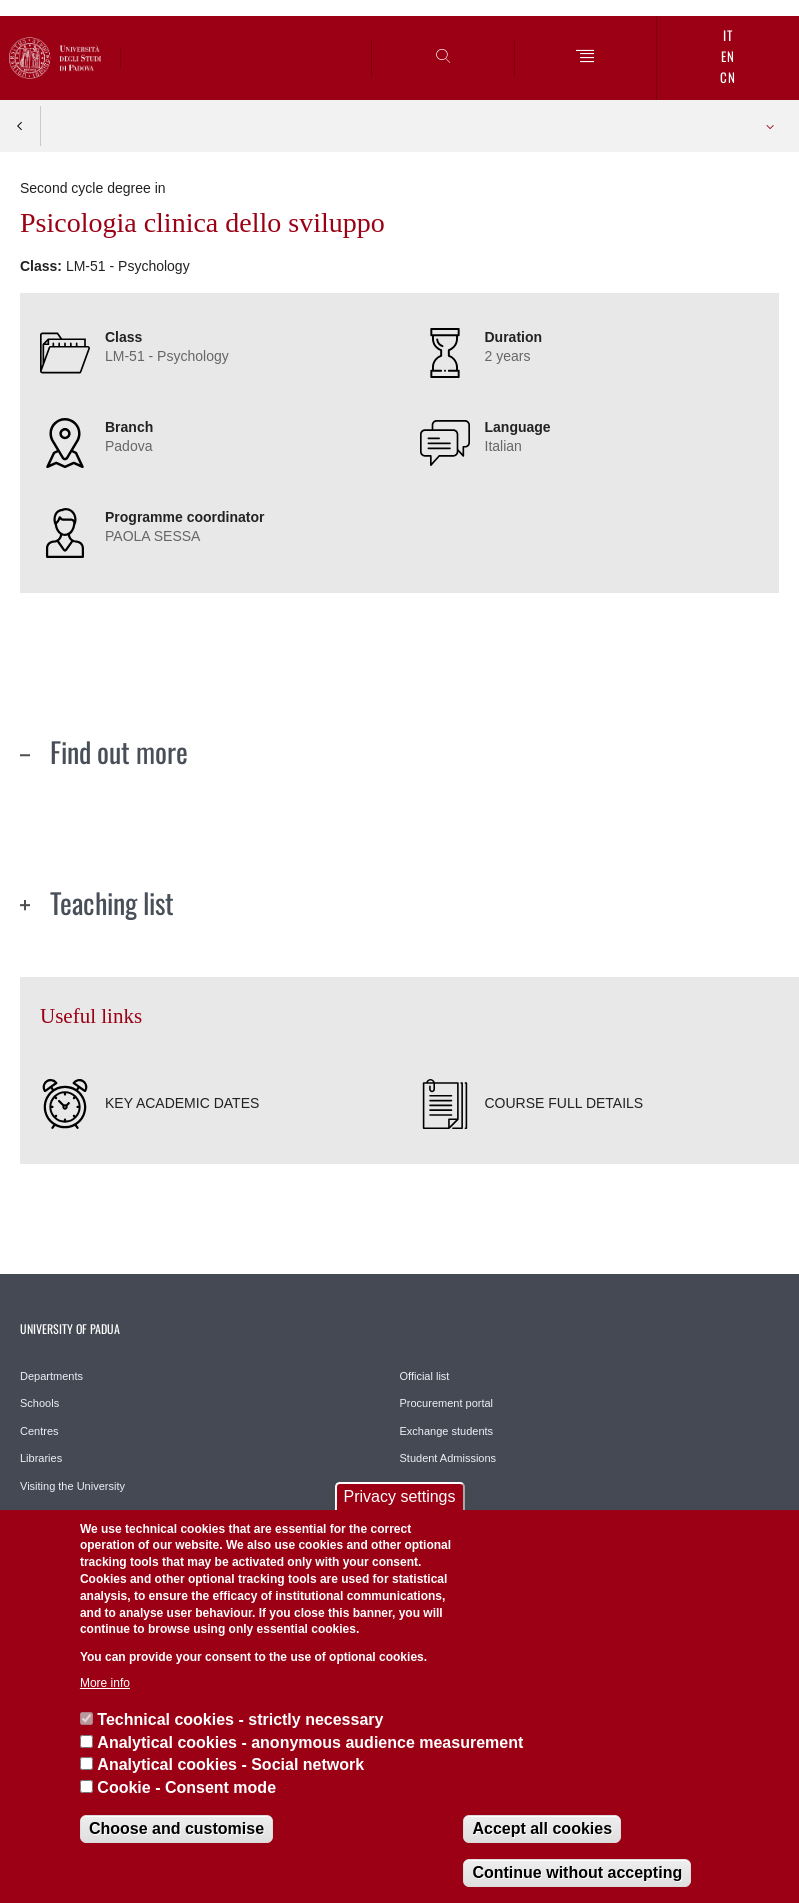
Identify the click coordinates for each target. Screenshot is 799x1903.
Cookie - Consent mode (186, 1787)
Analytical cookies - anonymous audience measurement (310, 1742)
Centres (39, 1431)
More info (105, 1683)
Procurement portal (447, 1403)
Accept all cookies (542, 1828)
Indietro (20, 126)
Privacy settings (399, 1496)
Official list (425, 1376)
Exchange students (447, 1431)
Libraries (41, 1458)
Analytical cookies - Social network (230, 1764)
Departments (51, 1376)
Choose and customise (176, 1828)
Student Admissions (448, 1458)
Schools (39, 1403)
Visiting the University (72, 1486)
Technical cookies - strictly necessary (240, 1719)
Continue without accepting (577, 1872)
